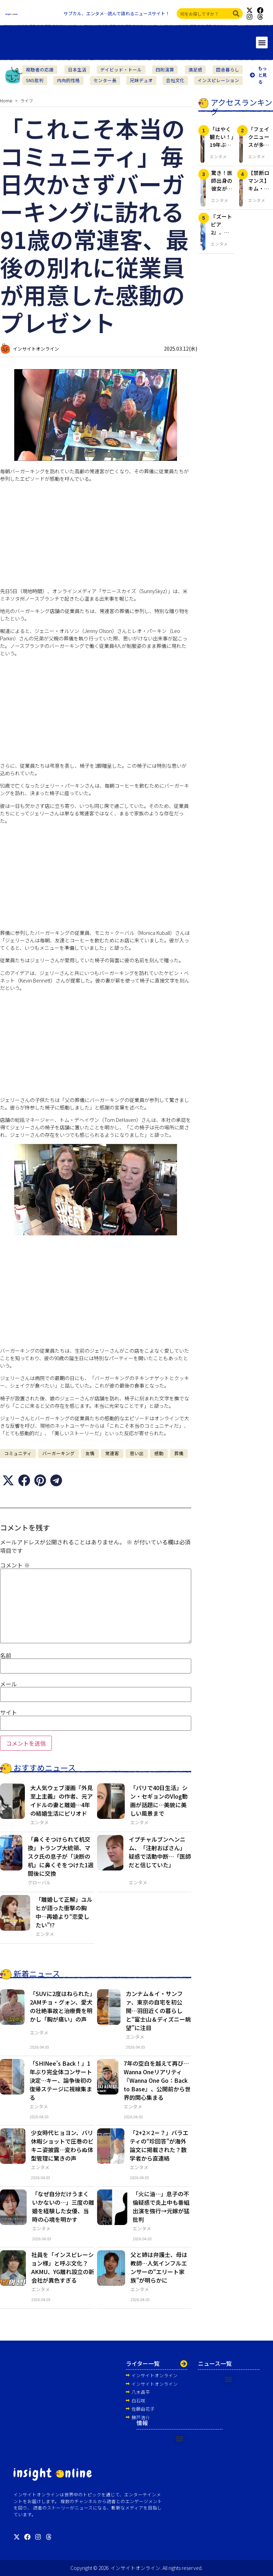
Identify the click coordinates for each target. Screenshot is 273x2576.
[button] (262, 42)
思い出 (137, 1453)
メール (8, 1684)
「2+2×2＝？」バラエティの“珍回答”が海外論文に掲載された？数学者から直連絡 (159, 2145)
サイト (8, 1712)
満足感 (195, 69)
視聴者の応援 (40, 69)
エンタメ (39, 1822)
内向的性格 (68, 80)
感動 (159, 1453)
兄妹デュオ (141, 80)
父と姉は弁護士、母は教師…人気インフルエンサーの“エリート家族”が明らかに (158, 2267)
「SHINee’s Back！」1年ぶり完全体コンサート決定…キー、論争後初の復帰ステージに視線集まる (61, 2080)
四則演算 (165, 69)
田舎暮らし (227, 69)
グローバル (39, 1882)
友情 (90, 1453)
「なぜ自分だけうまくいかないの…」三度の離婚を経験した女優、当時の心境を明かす (63, 2206)
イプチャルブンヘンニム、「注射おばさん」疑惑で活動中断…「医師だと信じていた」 (160, 1852)
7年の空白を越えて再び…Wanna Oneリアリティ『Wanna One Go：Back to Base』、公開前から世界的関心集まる (157, 2080)
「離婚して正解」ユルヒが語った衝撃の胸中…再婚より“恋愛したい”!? (64, 1912)
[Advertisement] (95, 537)
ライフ (26, 100)
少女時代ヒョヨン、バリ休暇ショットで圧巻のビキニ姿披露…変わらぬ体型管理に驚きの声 (62, 2145)
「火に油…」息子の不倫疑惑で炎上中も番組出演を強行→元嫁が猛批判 (161, 2206)
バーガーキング (58, 1453)
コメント (15, 1565)
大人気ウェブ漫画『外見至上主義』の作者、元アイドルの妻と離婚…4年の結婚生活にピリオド (61, 1800)
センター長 (105, 80)
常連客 (112, 1453)
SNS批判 (35, 80)
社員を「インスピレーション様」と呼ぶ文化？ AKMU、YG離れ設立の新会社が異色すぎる (62, 2267)
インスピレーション (218, 80)
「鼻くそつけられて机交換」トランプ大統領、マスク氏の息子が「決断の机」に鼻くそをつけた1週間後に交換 (60, 1856)
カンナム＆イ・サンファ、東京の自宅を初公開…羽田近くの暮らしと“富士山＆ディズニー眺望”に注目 (158, 2010)
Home (6, 100)
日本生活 (77, 69)
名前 (5, 1655)
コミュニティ (18, 1453)
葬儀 (178, 1453)
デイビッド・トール (121, 69)
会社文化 (175, 80)
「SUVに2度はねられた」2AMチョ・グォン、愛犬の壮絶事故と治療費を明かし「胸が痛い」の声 (61, 2006)
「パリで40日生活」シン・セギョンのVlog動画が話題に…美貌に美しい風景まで (159, 1800)
